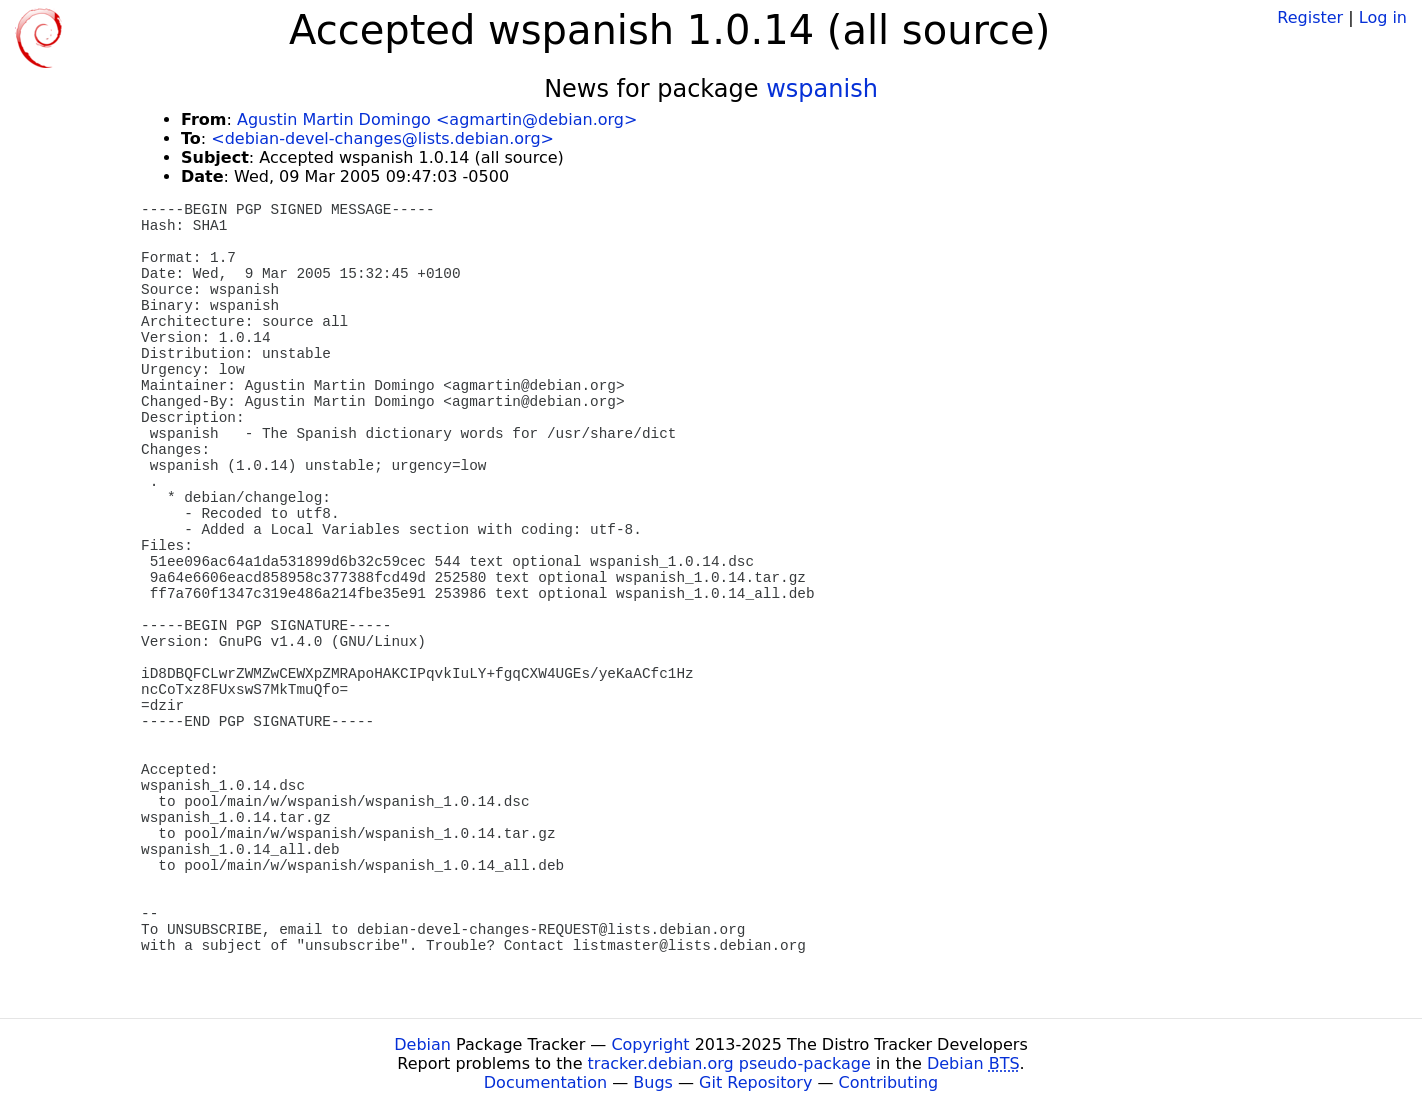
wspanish (822, 89)
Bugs (653, 1082)
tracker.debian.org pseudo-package (729, 1063)
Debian (422, 1044)
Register (1310, 17)
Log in (1383, 17)
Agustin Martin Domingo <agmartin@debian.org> (437, 119)
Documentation (545, 1082)
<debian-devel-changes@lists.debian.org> (382, 138)
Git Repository (755, 1082)
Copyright (650, 1044)
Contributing (889, 1082)
